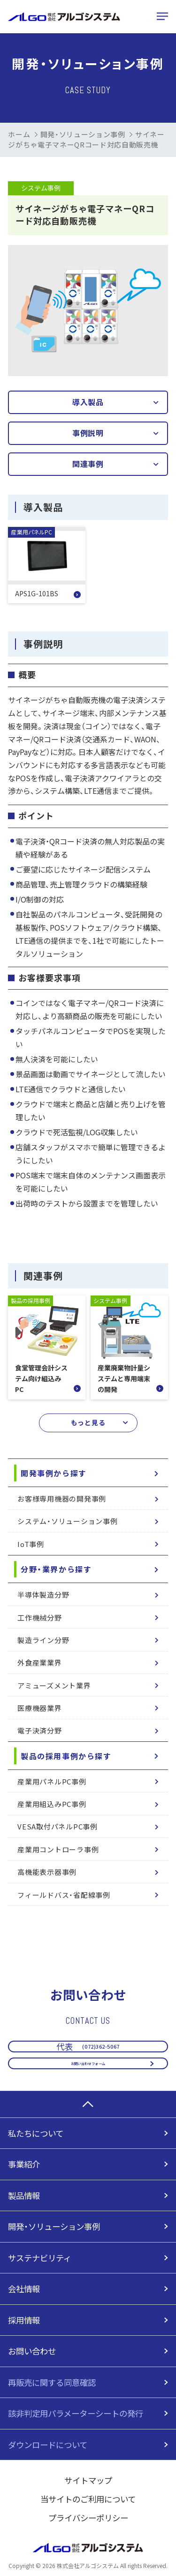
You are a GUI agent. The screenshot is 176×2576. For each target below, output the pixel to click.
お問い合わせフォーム (88, 2055)
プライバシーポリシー (88, 2518)
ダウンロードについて (47, 2444)
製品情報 (24, 2195)
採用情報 (24, 2320)
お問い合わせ (32, 2351)
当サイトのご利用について (88, 2499)
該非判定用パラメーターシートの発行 (75, 2413)
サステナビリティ (39, 2258)
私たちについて (35, 2133)
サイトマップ (88, 2480)
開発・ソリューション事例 (82, 134)
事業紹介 (24, 2164)
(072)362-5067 (88, 2023)
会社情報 (24, 2289)
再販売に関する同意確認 (52, 2382)
